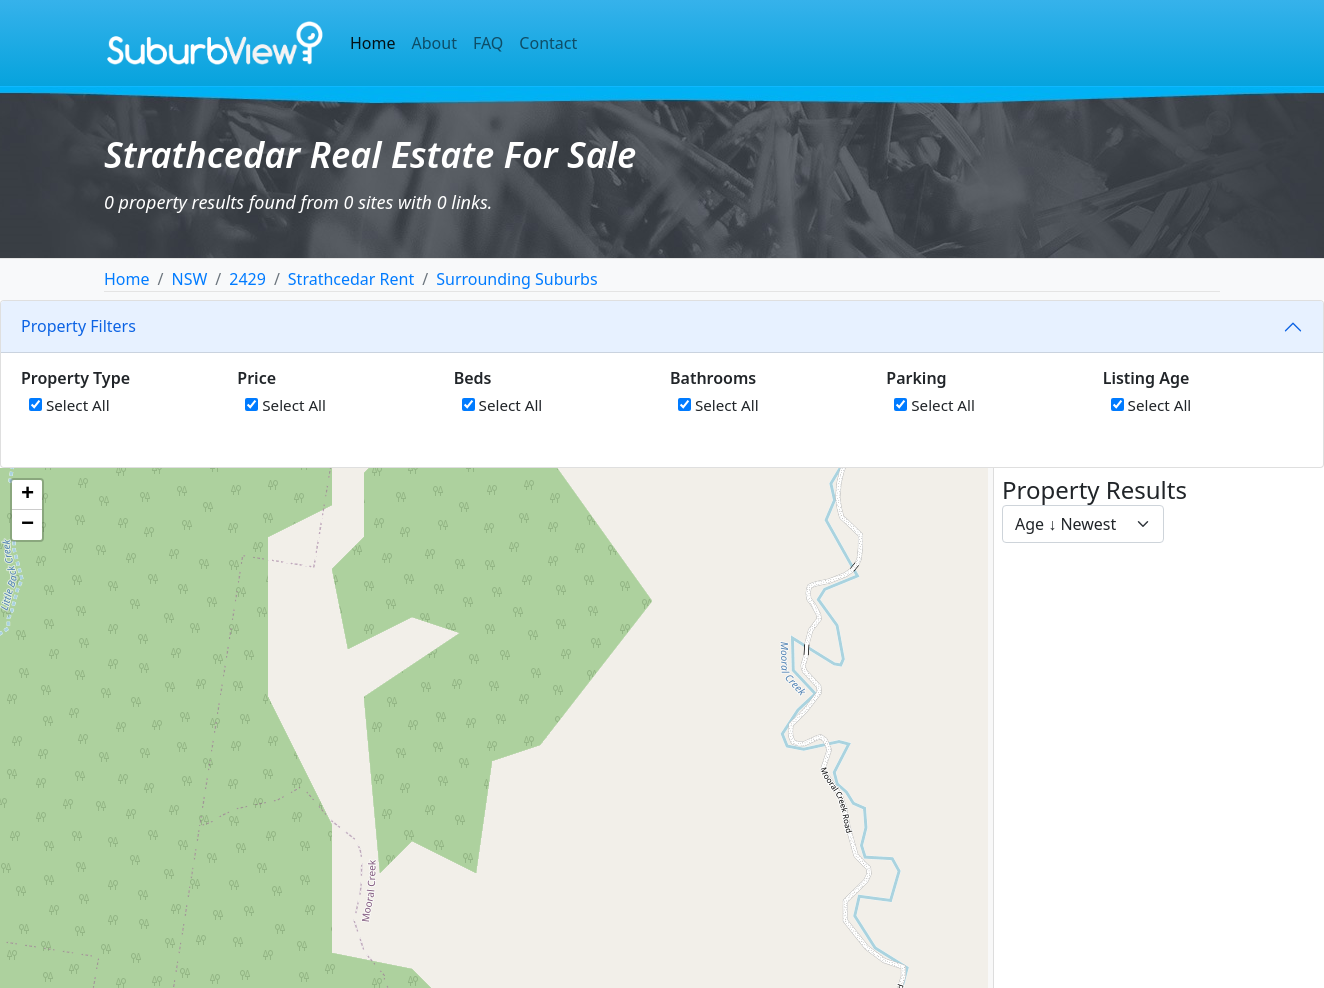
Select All (69, 405)
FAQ (488, 43)
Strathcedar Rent (351, 279)
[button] (27, 495)
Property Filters (78, 326)
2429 (247, 279)
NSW (189, 279)
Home (373, 43)
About (434, 43)
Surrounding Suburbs (516, 279)
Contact (548, 43)
